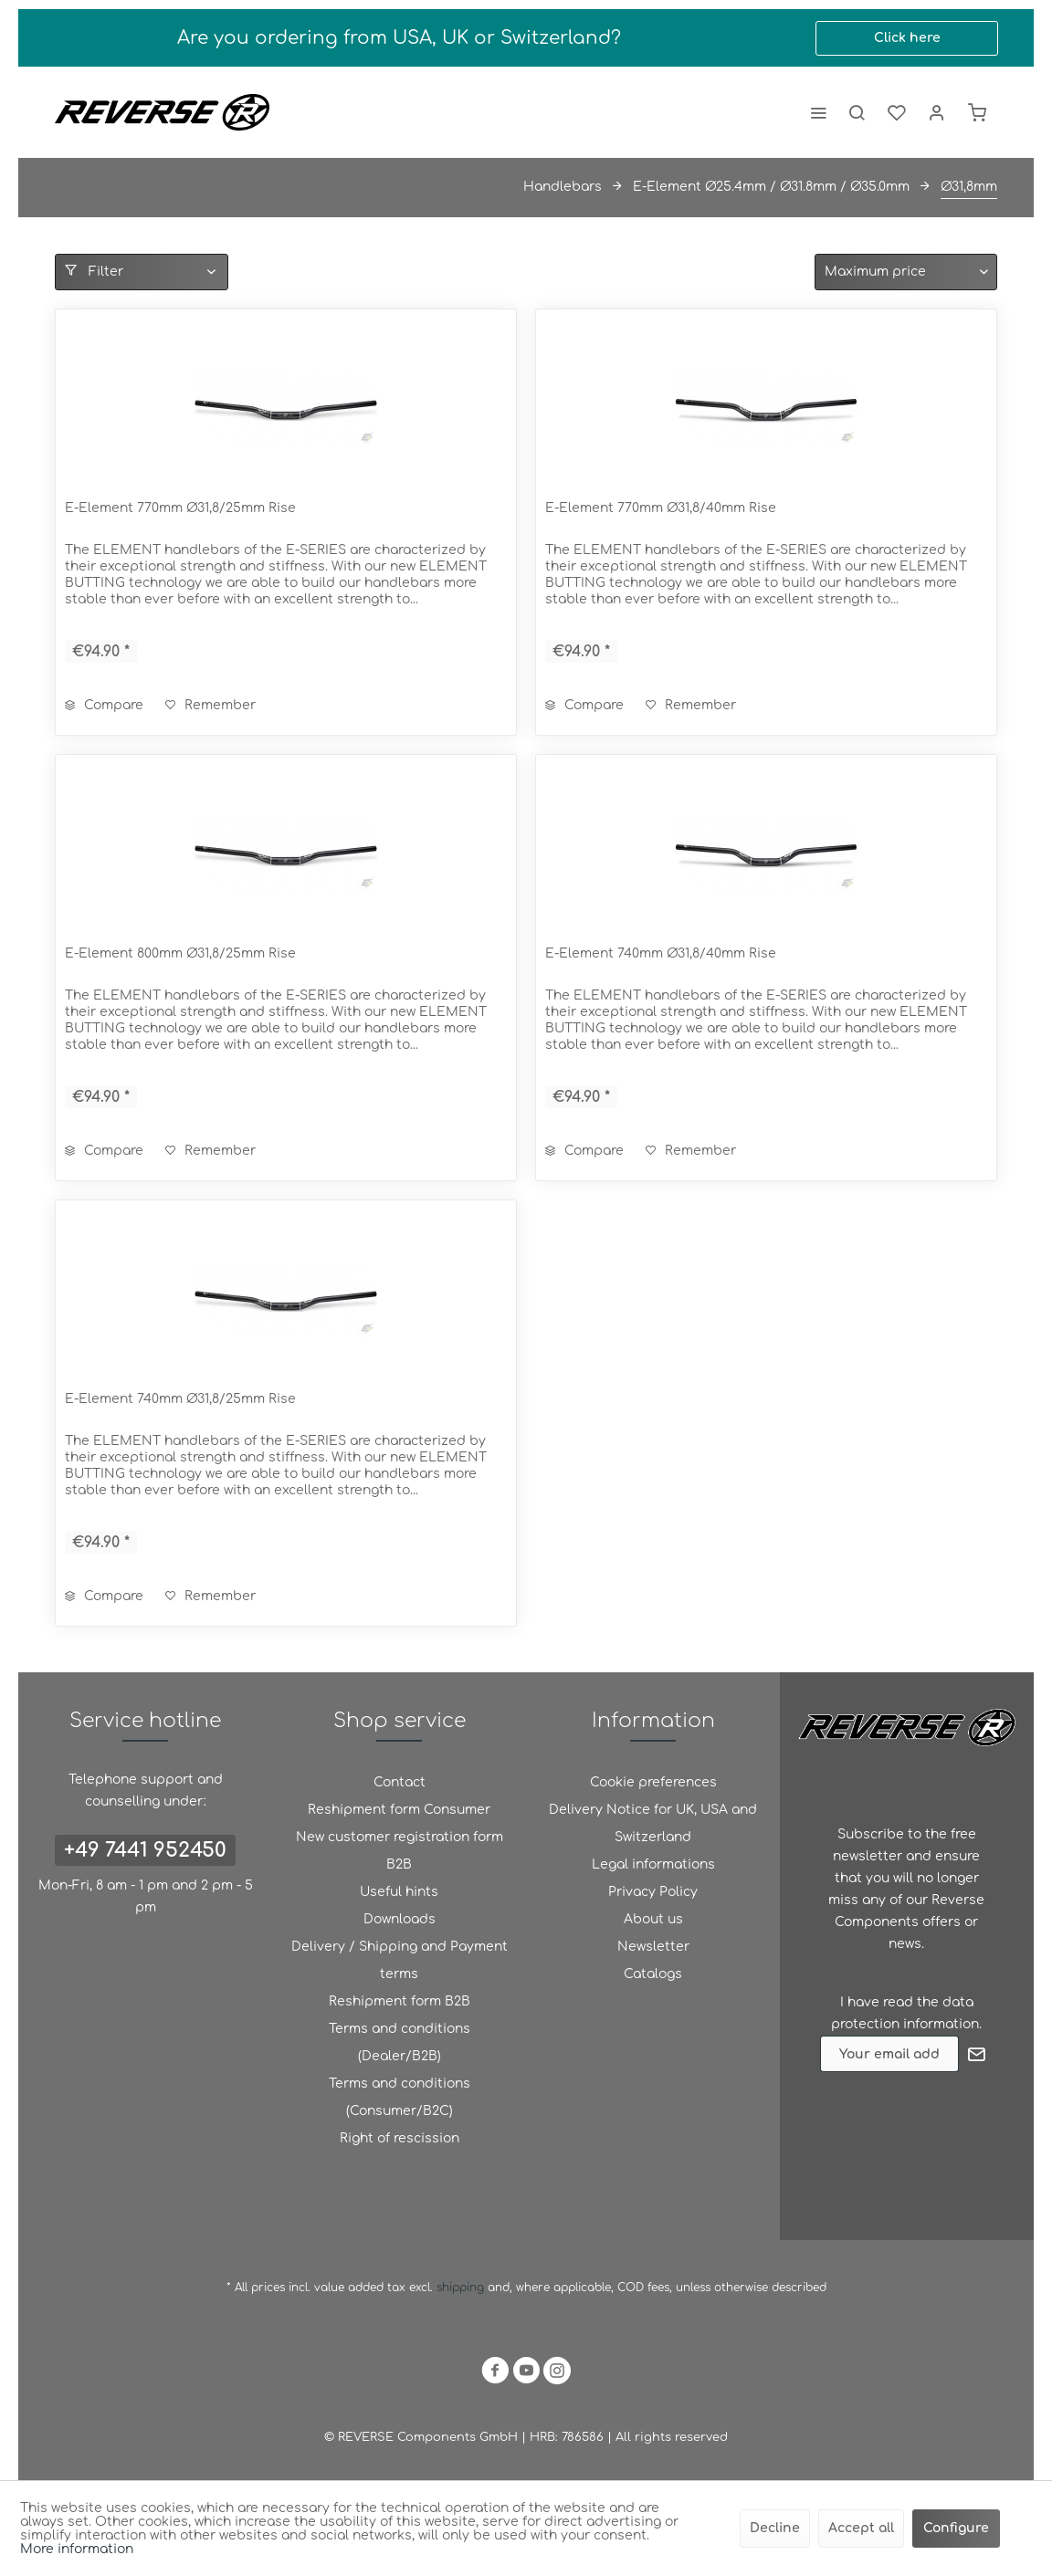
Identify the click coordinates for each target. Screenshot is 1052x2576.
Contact (399, 1782)
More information (76, 2549)
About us (653, 1919)
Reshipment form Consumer (399, 1810)
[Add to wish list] (210, 706)
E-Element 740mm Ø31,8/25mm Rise (180, 1399)
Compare (104, 705)
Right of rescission (399, 2138)
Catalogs (653, 1974)
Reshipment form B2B (399, 2001)
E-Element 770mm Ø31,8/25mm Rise (180, 508)
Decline (775, 2528)
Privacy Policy (653, 1892)
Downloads (399, 1919)
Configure (956, 2528)
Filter (94, 271)
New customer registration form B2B (399, 1850)
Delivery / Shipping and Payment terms (399, 1960)
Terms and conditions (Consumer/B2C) (399, 2097)
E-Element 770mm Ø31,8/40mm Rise (660, 508)
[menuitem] (818, 112)
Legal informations (653, 1864)
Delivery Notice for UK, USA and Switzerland (653, 1823)
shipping (462, 2287)
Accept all (861, 2528)
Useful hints (399, 1892)
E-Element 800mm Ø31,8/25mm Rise (180, 953)
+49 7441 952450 (145, 1850)
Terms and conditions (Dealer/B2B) (399, 2042)
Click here (907, 38)
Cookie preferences (653, 1782)
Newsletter (653, 1946)
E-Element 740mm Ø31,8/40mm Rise (660, 953)
